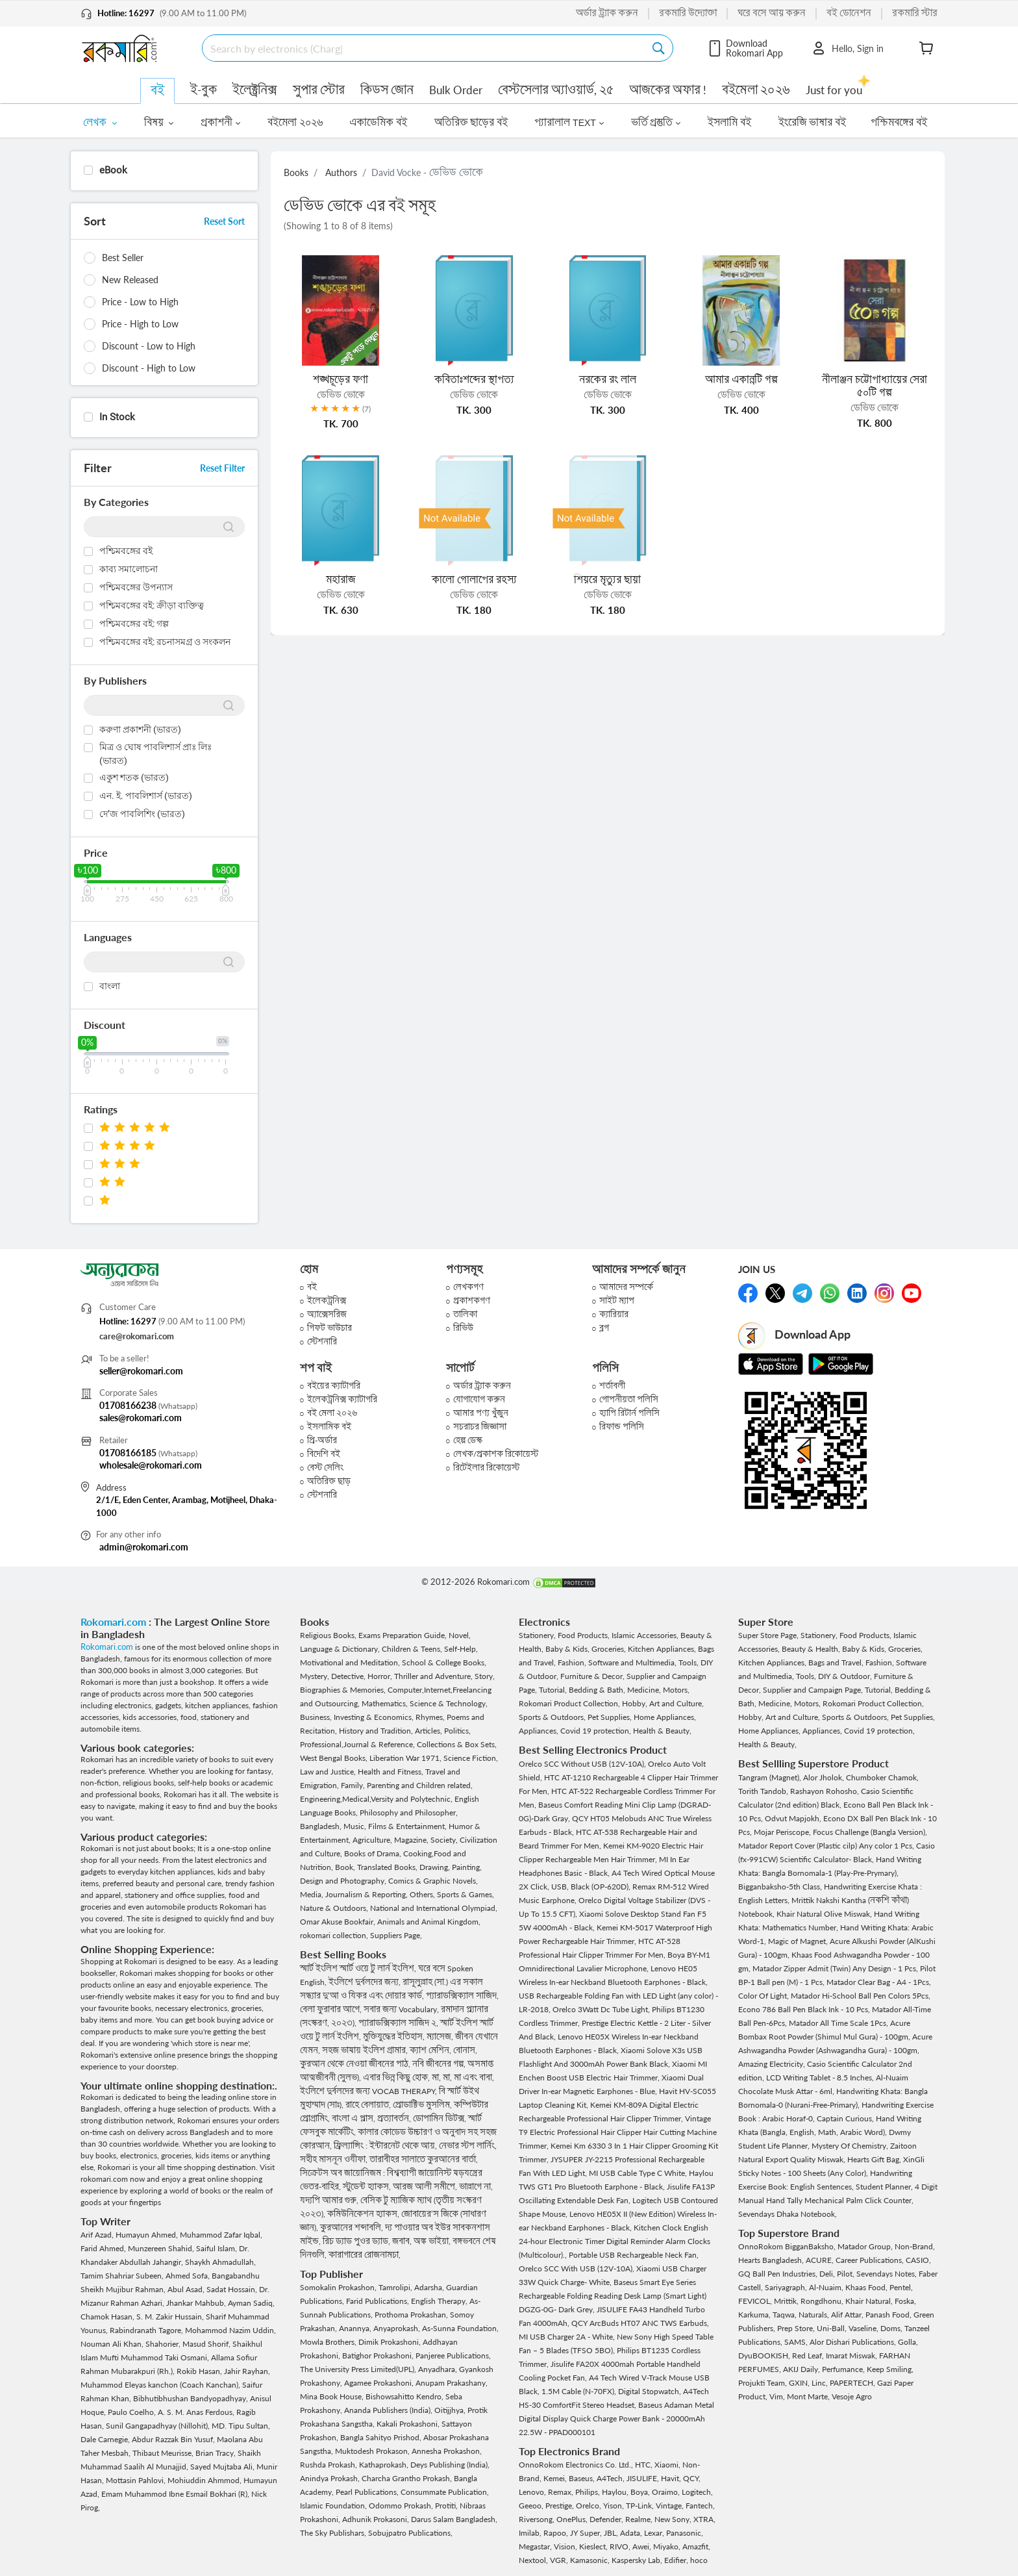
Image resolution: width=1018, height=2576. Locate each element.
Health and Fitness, (391, 1771)
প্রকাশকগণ (471, 1301)
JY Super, (587, 2533)
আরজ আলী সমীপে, (426, 2186)
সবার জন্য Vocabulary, (402, 2009)
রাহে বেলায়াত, (369, 2105)
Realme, (639, 2519)
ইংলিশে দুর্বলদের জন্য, (366, 1982)
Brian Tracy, (216, 2453)
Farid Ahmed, (104, 2248)
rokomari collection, (335, 1935)
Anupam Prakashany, (452, 2383)
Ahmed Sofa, (189, 2275)
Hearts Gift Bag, (875, 2159)
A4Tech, (612, 2478)
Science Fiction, (470, 1758)
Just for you (834, 89)
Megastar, (536, 2546)
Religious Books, (329, 1635)
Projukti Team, (763, 2383)
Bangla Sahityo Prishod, (381, 2437)
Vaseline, (864, 2328)
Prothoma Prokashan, (412, 2314)
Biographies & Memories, (344, 1690)
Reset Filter (222, 468)
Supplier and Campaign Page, (814, 1690)
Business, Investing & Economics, (358, 1717)
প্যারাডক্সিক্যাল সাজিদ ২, (399, 2023)
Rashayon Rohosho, (825, 1791)
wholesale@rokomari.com (150, 1465)
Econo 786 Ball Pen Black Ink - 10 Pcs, (805, 2009)
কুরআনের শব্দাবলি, (352, 2227)
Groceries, (609, 1649)
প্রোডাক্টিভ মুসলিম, (423, 2105)
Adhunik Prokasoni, (376, 2519)
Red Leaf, (809, 2355)
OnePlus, (573, 2519)
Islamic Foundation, (334, 2505)
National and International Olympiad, (433, 1908)
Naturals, (815, 2314)
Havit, (672, 2478)
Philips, (588, 2492)
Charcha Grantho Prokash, (408, 2478)
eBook (113, 170)
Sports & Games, (465, 1894)
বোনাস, (465, 2050)
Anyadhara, (438, 2369)
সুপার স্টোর (319, 90)
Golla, (908, 2342)
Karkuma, (755, 2314)
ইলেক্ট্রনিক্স (254, 90)
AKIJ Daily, (802, 2369)
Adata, (632, 2533)
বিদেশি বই (323, 1454)
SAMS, (797, 2342)
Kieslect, (594, 2546)
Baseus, (583, 2478)
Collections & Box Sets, (457, 1744)
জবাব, (403, 2241)
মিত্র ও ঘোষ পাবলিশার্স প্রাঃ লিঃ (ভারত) (155, 754)
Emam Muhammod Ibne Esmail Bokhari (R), (176, 2494)
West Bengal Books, (334, 1758)
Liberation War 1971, (406, 1758)
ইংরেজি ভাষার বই (812, 123)
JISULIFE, (644, 2478)
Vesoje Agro (852, 2396)
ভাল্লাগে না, (476, 2186)
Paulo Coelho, (133, 2412)
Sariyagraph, (787, 2287)
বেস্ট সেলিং (325, 1467)
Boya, (641, 2492)
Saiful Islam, (217, 2248)
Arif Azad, (98, 2235)
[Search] (427, 48)
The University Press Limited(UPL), (359, 2369)
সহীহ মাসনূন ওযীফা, (334, 2159)
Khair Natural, (870, 2301)
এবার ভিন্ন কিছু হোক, (397, 2077)
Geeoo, (532, 2505)
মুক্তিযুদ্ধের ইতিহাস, (395, 2036)
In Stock (117, 417)
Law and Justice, (329, 1771)
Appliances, (539, 1731)
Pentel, (901, 2287)
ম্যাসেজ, (441, 2036)
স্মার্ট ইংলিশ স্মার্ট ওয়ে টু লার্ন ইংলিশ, (359, 1968)
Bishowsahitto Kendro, (405, 2396)
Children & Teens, (413, 1649)
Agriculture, (373, 1840)
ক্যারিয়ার (613, 1314)
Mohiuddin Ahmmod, (205, 2480)
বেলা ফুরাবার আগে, (332, 2009)
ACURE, (821, 2260)
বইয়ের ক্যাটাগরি (333, 1386)
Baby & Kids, (568, 1649)
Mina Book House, (333, 2396)
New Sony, (673, 2519)
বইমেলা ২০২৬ (756, 90)
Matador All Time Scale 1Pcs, (839, 2023)
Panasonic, (684, 2533)
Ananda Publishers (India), (389, 2410)
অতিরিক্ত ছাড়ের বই (471, 123)
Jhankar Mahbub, (197, 2303)
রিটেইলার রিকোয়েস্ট (486, 1467)
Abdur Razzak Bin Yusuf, (174, 2439)
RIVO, (621, 2546)
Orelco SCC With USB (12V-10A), (577, 2268)
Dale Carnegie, (106, 2439)
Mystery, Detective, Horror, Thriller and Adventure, (387, 1676)
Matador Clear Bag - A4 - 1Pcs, (878, 1982)
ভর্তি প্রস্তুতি (656, 123)
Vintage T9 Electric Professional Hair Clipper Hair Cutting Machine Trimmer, (618, 2132)
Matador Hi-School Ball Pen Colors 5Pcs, (860, 1996)
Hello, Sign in (847, 48)
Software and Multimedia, (633, 1662)
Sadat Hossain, (232, 2289)
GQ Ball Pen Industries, (778, 2274)
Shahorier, (163, 2344)
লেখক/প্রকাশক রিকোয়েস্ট (495, 1454)
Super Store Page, (769, 1635)
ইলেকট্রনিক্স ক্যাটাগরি (342, 1399)
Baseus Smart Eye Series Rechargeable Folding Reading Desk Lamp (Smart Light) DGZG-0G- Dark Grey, (612, 2295)
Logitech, (697, 2492)
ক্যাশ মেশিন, (431, 2050)
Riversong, (537, 2519)
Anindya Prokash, (331, 2478)
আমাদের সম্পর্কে (626, 1287)
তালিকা (465, 1314)
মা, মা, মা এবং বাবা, (463, 2077)
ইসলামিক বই (329, 1427)
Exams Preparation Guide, (403, 1635)
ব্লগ (604, 1328)
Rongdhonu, (823, 2301)
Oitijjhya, (450, 2410)
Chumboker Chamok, (882, 1777)
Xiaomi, (668, 2464)
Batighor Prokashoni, (379, 2355)
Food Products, (585, 1635)
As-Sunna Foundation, (460, 2328)
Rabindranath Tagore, (147, 2330)
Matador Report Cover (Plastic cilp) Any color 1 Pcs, (827, 1845)
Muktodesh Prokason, (373, 2451)
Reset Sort (224, 221)
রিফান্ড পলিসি (621, 1427)
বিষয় (159, 123)
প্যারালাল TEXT (569, 123)
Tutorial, (554, 1690)
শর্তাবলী (612, 1386)
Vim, (778, 2396)
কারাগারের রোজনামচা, (365, 2255)
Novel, (460, 1635)
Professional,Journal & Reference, (358, 1744)
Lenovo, (533, 2492)
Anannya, (356, 2328)
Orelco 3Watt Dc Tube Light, (602, 2009)
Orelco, (589, 2505)
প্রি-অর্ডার (322, 1440)
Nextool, (534, 2560)
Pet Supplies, (611, 1717)
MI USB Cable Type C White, (639, 2173)
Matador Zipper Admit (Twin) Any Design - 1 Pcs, (836, 1968)
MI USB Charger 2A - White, (568, 2337)
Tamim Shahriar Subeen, (123, 2275)
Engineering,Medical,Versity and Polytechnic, (377, 1799)
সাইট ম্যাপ (616, 1301)
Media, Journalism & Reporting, (355, 1894)
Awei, (642, 2546)
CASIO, (918, 2260)
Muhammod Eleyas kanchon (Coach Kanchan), (161, 2385)
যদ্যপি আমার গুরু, (330, 2200)
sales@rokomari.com (140, 1417)
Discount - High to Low (148, 367)
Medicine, (645, 1690)
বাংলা (109, 986)
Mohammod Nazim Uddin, (230, 2330)
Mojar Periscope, (783, 1832)
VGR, (560, 2560)
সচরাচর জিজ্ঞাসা (479, 1427)
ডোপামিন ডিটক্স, (440, 2118)
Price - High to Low (140, 323)
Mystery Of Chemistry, (851, 2146)
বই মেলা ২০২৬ (332, 1413)
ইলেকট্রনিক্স (326, 1301)
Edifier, (677, 2560)
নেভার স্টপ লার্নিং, (468, 2146)
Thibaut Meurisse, (163, 2453)
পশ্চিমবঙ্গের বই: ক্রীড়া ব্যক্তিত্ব (151, 605)
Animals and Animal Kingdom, (428, 1921)
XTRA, (704, 2519)
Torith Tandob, (764, 1791)
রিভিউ (463, 1328)
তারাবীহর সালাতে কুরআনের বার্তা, (423, 2159)
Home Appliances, (665, 1717)
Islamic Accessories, (646, 1635)
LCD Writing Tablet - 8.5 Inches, (821, 2077)
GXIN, (800, 2383)
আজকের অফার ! (667, 90)
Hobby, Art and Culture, (663, 1703)
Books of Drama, (373, 1853)
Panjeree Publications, (453, 2355)
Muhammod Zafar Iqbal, (221, 2235)
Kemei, (556, 2478)
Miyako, (667, 2546)
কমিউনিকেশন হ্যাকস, (364, 2214)
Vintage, (671, 2505)
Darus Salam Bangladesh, (454, 2519)
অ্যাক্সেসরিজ (327, 1314)
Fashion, (573, 1662)
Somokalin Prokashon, (339, 2287)
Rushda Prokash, (329, 2464)
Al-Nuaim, (827, 2287)
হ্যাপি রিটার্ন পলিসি (629, 1413)
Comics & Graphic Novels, (433, 1881)
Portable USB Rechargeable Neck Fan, (634, 2255)
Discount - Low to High (148, 345)
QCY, (692, 2478)
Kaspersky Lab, (638, 2560)
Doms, (892, 2328)
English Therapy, (440, 2301)
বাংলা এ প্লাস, (354, 2118)
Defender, (607, 2519)
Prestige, (560, 2505)
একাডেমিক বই (378, 123)
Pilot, (846, 2274)
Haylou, (616, 2492)
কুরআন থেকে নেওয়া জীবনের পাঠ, (356, 2064)
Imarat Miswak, (852, 2355)
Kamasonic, (591, 2560)
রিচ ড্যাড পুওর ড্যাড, (357, 2241)
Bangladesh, (321, 1826)
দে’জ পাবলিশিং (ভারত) (142, 814)
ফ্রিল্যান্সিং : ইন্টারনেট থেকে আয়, (386, 2146)
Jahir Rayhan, (247, 2371)
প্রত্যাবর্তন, (395, 2118)
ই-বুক (203, 90)
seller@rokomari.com (141, 1370)
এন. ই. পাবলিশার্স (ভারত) (145, 795)
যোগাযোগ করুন (479, 1399)
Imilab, (531, 2533)
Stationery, (538, 1635)
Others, (423, 1894)
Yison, (614, 2505)
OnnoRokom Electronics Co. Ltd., (577, 2464)
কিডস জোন (387, 90)
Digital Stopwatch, (650, 2391)
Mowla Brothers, (329, 2342)
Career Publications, (871, 2260)
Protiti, (447, 2505)
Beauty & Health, (812, 1649)
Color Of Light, (764, 1996)
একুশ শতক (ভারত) (134, 777)
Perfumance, (844, 2369)
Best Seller (122, 257)
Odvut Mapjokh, (794, 1818)
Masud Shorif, (207, 2344)
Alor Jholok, (824, 1777)
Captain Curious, (846, 2118)
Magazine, (412, 1840)
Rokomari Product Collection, (570, 1703)
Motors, (676, 1690)
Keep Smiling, (890, 2369)
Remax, (561, 2492)
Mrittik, (787, 2301)
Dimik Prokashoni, (390, 2342)
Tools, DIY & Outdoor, (835, 1676)
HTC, (644, 2464)
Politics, (457, 1731)
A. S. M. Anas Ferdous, (197, 2412)
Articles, (429, 1731)
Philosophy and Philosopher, (409, 1812)
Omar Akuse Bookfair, (338, 1921)
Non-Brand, (915, 2246)
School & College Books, (444, 1662)
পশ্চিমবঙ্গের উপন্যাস (136, 587)
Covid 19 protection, (596, 1731)
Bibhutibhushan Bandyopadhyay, (191, 2398)
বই (157, 90)
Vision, (566, 2546)
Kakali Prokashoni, (409, 2424)
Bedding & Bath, (598, 1690)
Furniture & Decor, (593, 1676)
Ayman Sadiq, (251, 2303)
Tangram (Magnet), (770, 1777)
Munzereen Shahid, (162, 2248)
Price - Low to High (140, 301)
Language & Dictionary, (341, 1649)
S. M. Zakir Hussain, (171, 2316)
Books (296, 172)
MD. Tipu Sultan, (241, 2426)
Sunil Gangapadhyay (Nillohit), (159, 2426)
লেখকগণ (468, 1287)
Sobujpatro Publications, (410, 2533)
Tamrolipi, (396, 2287)
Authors (341, 172)
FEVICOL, (756, 2301)
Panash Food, (889, 2314)
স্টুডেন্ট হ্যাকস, (368, 2186)
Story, (485, 1676)
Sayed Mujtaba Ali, (223, 2466)
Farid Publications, (378, 2301)
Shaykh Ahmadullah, (220, 2262)
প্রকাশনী (220, 123)
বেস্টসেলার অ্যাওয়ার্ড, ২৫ (556, 90)
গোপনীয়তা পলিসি (628, 1399)
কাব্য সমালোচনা (128, 569)
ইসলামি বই (729, 123)
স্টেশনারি (322, 1341)
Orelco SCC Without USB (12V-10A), (583, 1764)
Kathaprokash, (384, 2464)
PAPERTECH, (853, 2383)
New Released (130, 279)
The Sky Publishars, (334, 2533)
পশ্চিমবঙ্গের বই (899, 123)
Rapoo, (556, 2533)
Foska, (905, 2301)
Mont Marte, (809, 2396)
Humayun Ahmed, (148, 2235)
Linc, (821, 2383)
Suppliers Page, (396, 1935)
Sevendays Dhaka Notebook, (787, 2214)
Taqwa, (786, 2314)
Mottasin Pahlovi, (137, 2480)
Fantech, (700, 2505)
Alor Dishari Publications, (854, 2342)
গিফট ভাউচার (329, 1328)
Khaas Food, (867, 2287)
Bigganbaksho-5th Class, (781, 1886)
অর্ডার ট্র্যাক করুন (482, 1386)
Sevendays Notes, (887, 2274)
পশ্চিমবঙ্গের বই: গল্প (134, 623)
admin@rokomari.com (143, 1546)
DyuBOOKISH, (765, 2355)
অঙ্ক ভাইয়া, (433, 2241)
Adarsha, (430, 2287)
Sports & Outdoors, (553, 1717)
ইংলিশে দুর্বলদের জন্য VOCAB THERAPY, (369, 2091)
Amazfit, (696, 2546)
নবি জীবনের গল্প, (439, 2064)
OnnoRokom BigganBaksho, (788, 2246)
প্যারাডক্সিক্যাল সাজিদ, (462, 1996)
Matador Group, (866, 2246)
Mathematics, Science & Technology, (425, 1703)
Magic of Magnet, (799, 1941)
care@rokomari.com (136, 1336)
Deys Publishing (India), (450, 2464)
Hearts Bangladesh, (772, 2260)
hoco (699, 2560)
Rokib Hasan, (200, 2371)
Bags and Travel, (836, 1662)
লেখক (100, 123)
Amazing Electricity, (772, 2064)
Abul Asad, (187, 2289)
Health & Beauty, (662, 1731)
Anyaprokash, (397, 2328)
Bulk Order (455, 90)
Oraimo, (667, 2492)
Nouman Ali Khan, (113, 2344)
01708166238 (127, 1405)
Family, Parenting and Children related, (407, 1785)
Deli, (828, 2274)
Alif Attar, (848, 2314)
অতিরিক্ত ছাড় (329, 1481)
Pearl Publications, (368, 2492)
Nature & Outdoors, (335, 1908)
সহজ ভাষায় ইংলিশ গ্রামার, (366, 2050)
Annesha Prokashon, (447, 2451)
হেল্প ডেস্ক (467, 1440)
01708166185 (127, 1452)
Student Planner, (885, 2186)
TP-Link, (641, 2505)
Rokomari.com (115, 1621)
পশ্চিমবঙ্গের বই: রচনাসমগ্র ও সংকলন (164, 642)
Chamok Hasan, (108, 2316)
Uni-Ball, (833, 2328)
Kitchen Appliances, (663, 1649)
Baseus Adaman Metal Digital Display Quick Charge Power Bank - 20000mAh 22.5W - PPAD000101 (616, 2418)
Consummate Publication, (445, 2492)
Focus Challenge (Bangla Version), (870, 1832)
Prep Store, (797, 2328)
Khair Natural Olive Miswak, (825, 1914)
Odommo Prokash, (402, 2505)
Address (111, 1487)
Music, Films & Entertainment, (396, 1826)
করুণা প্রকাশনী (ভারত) (140, 729)
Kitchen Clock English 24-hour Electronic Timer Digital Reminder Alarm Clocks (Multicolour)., (614, 2241)
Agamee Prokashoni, (380, 2383)
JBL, (612, 2533)
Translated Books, (388, 1867)
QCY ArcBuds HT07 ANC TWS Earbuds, (640, 2323)
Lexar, (655, 2533)
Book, (346, 1867)
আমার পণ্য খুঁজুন (480, 1413)
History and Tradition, (377, 1731)
